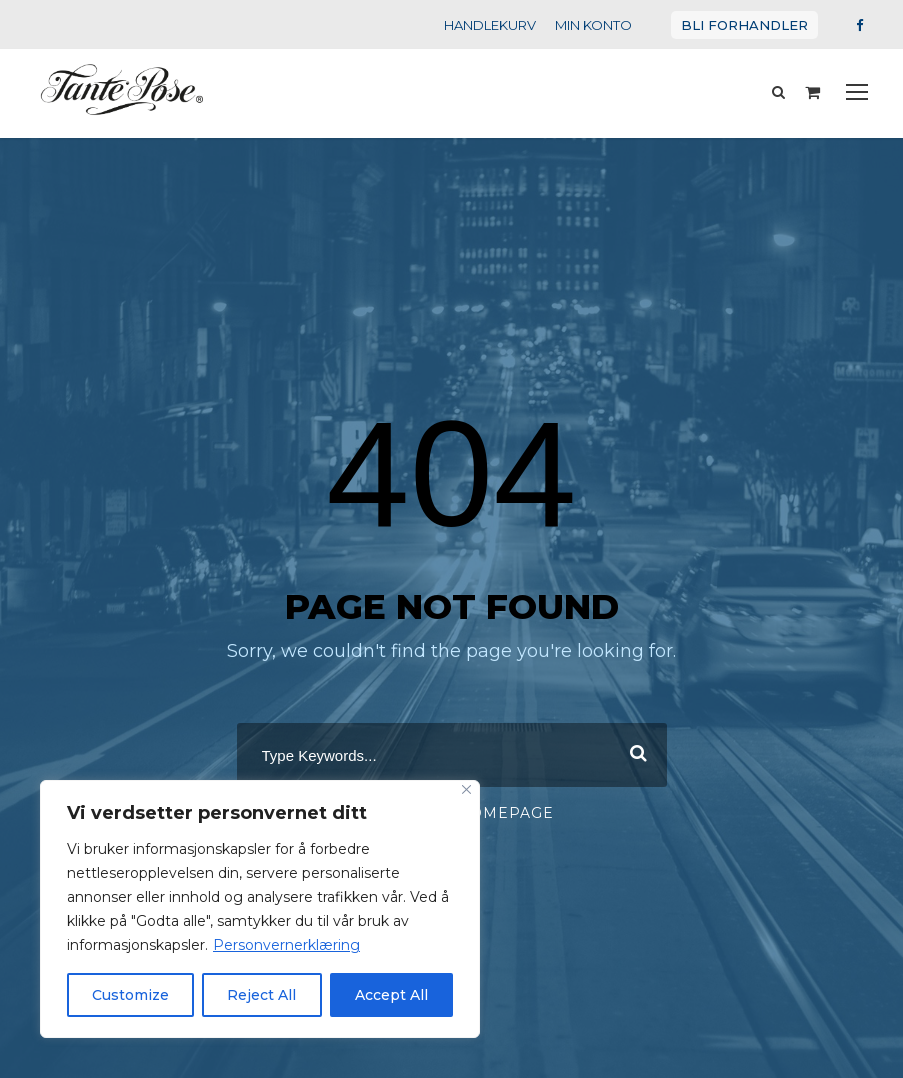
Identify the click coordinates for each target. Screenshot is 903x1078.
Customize (131, 995)
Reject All (262, 995)
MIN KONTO (608, 24)
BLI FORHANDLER (751, 24)
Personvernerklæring (265, 945)
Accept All (391, 995)
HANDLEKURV (508, 24)
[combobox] (452, 749)
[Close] (466, 789)
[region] (260, 909)
